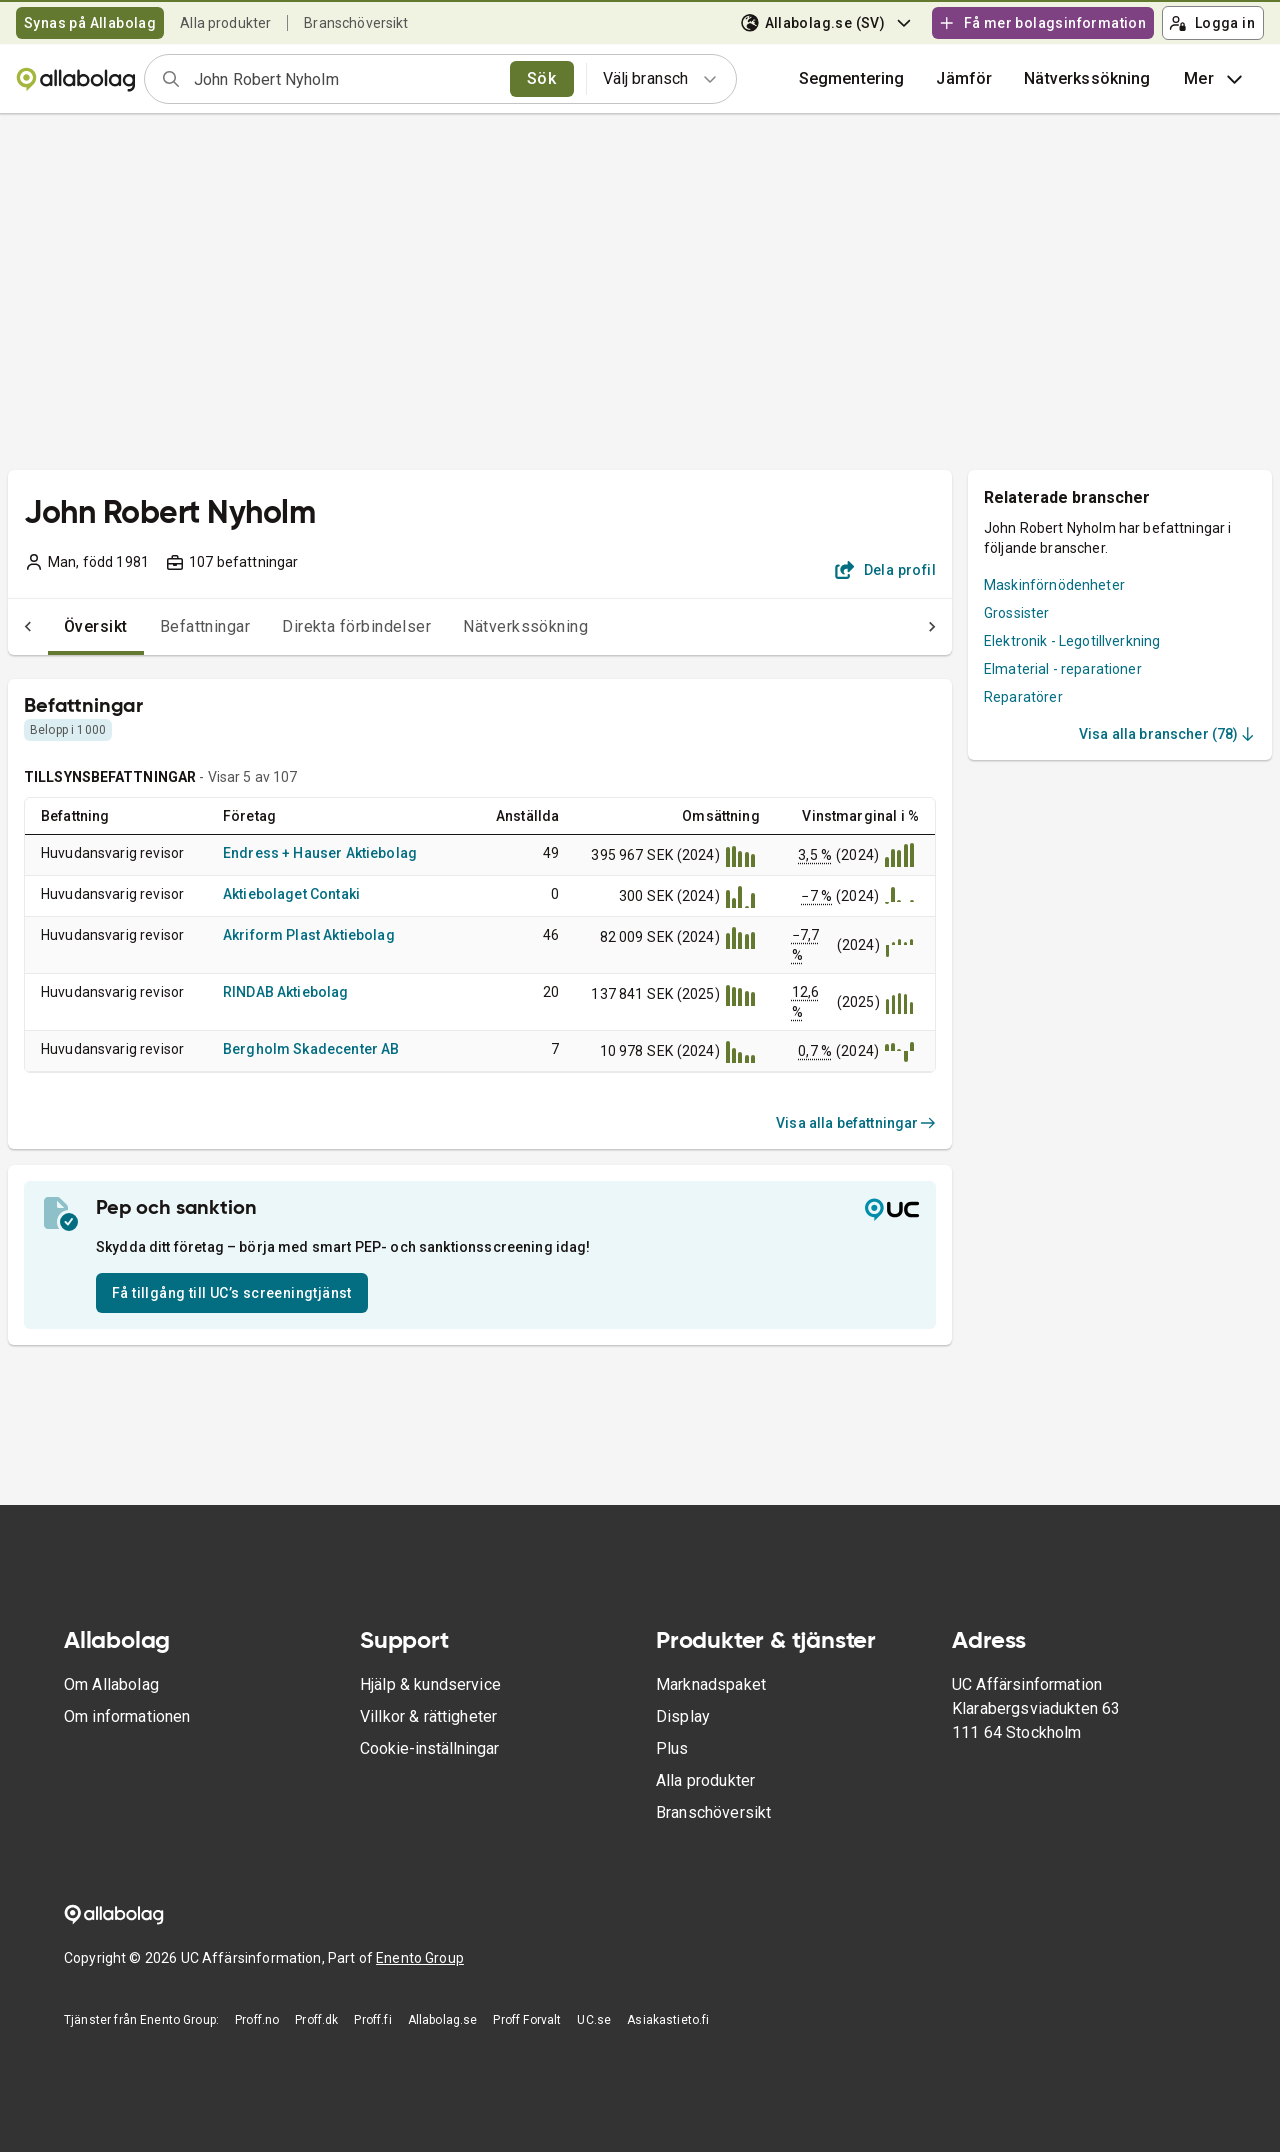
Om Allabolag (111, 1684)
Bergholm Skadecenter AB (311, 1049)
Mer (1215, 79)
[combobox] (345, 79)
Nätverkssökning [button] (1087, 78)
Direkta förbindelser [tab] (316, 626)
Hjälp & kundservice (430, 1684)
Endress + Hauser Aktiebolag (320, 853)
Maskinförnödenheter (1054, 585)
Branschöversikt (356, 23)
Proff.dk (316, 2020)
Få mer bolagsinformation (1042, 23)
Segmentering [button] (852, 78)
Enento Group (420, 1958)
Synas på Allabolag (90, 23)
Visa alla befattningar (856, 1123)
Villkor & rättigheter (428, 1716)
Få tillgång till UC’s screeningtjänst (232, 1293)
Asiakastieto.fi (668, 2020)
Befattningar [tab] (165, 626)
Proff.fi (372, 2020)
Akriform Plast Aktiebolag (309, 935)
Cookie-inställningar (429, 1748)
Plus (672, 1748)
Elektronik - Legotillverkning (1072, 641)
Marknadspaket (711, 1684)
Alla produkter (225, 23)
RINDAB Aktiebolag (286, 992)
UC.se (594, 2020)
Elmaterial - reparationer (1063, 669)
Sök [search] (541, 78)
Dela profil (885, 570)
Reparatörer (1023, 697)
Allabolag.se (443, 2020)
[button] (964, 79)
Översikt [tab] (56, 626)
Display (683, 1716)
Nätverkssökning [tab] (485, 626)
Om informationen (127, 1716)
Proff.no (257, 2020)
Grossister (1017, 613)
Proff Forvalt (527, 2020)
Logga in (1212, 23)
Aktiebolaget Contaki (291, 894)
